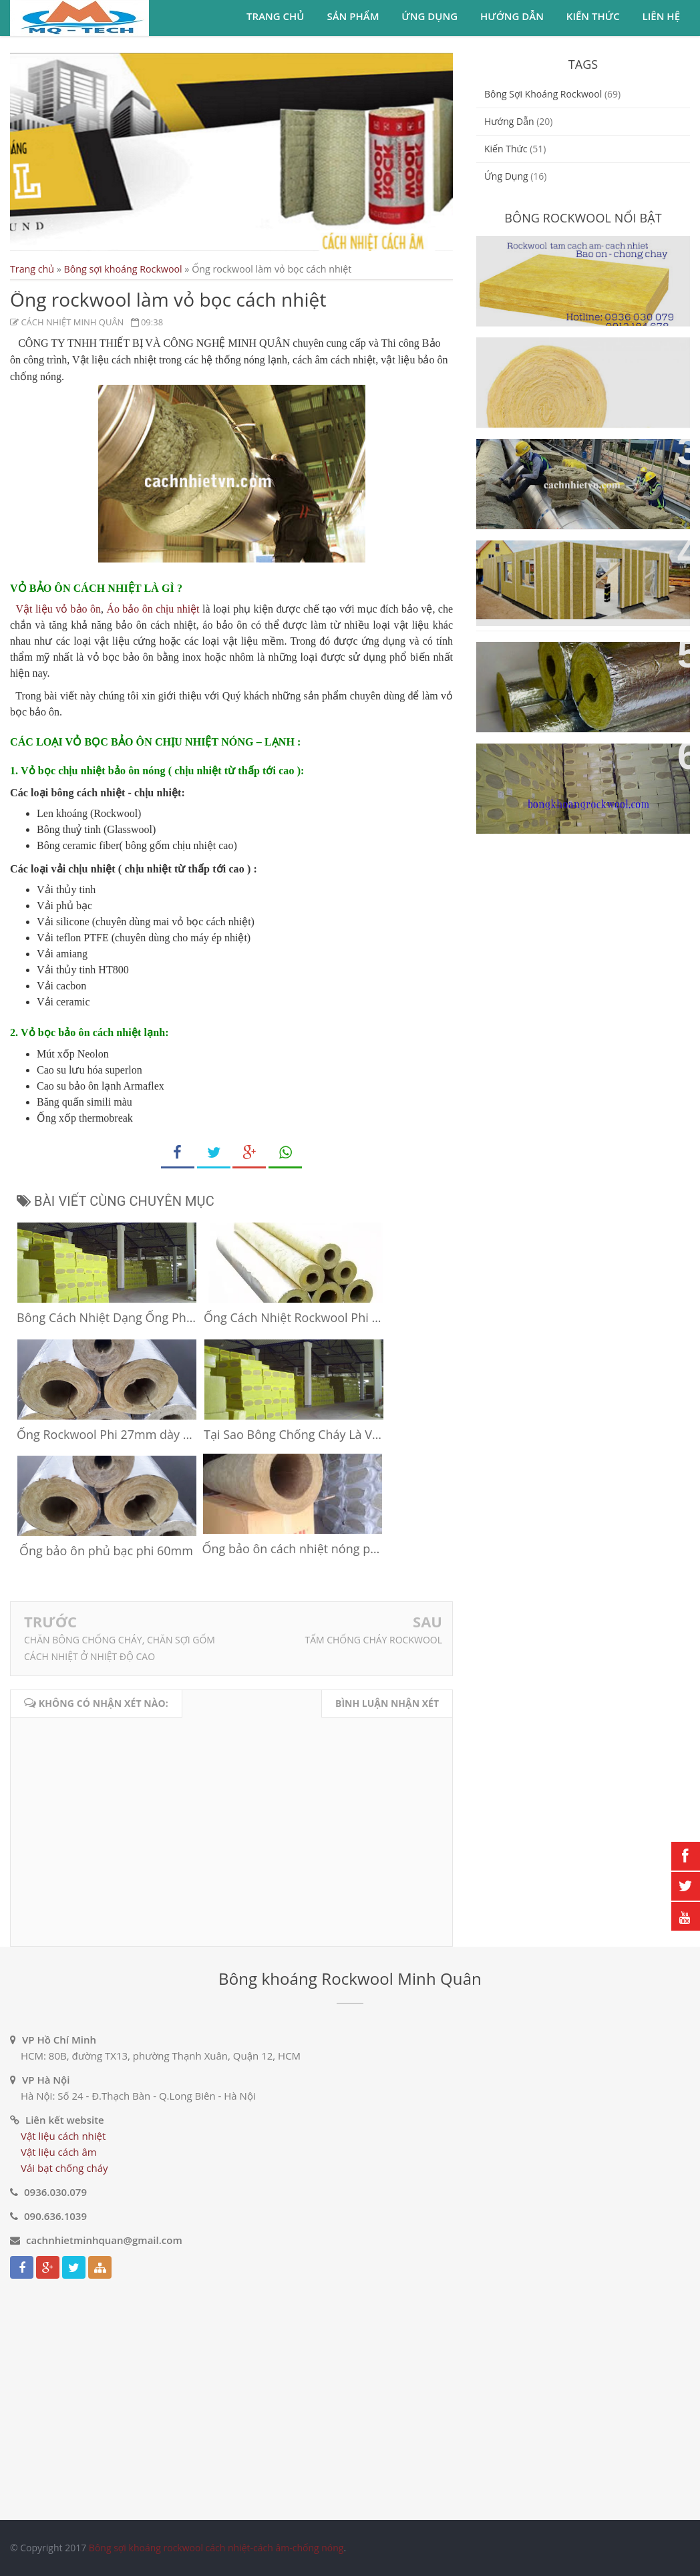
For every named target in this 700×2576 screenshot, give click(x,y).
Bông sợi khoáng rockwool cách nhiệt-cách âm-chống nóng (216, 2547)
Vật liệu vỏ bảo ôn (58, 609)
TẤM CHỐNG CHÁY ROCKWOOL (373, 1639)
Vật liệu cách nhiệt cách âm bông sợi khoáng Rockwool (582, 769)
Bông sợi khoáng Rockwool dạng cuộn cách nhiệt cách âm (577, 362)
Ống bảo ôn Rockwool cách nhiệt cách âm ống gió (579, 464)
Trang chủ (275, 16)
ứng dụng (506, 176)
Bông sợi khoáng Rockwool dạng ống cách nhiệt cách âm (577, 667)
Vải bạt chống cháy (64, 2168)
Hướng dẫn (512, 16)
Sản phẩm (353, 16)
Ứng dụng (429, 16)
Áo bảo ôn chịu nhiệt (152, 609)
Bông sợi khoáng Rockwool (123, 269)
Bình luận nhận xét (387, 1703)
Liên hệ (661, 16)
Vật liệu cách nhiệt (63, 2135)
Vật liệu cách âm (59, 2151)
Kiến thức (593, 16)
